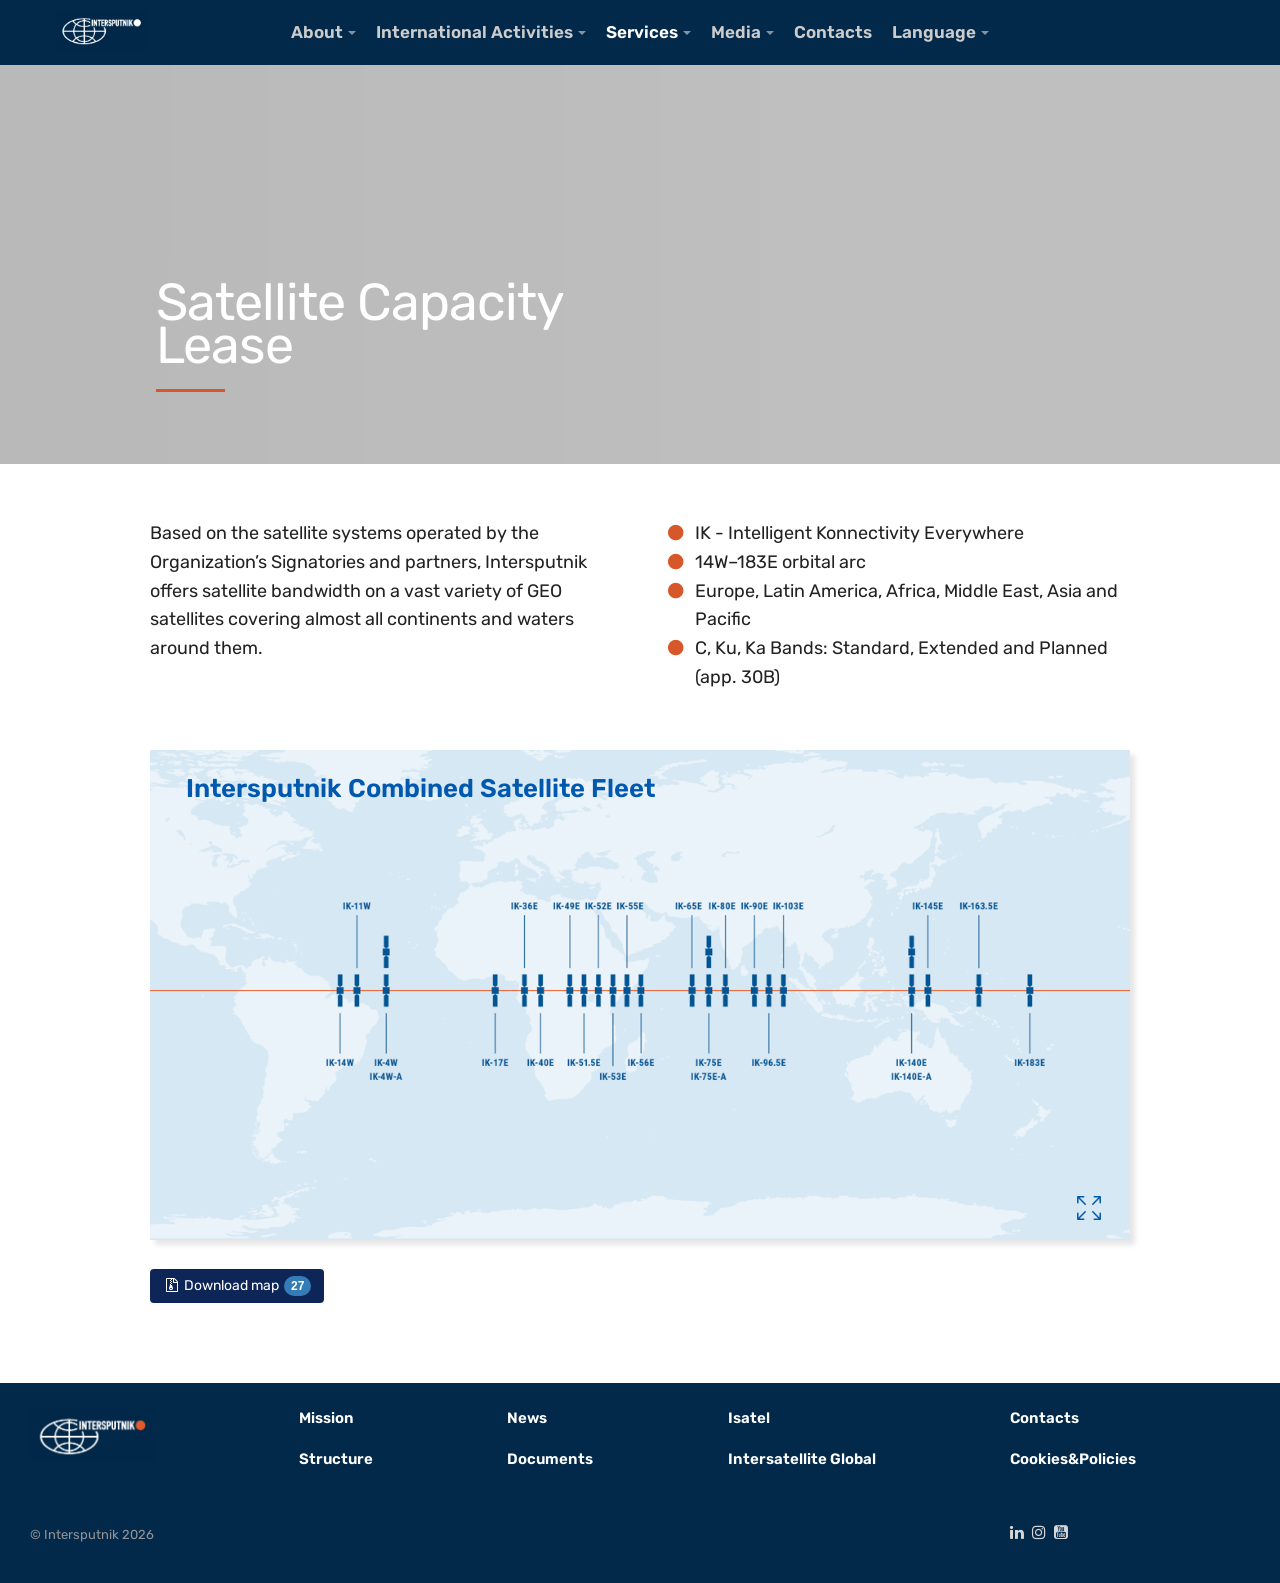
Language (934, 32)
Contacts (833, 32)
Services (642, 32)
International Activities (474, 32)
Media (736, 32)
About (317, 32)
